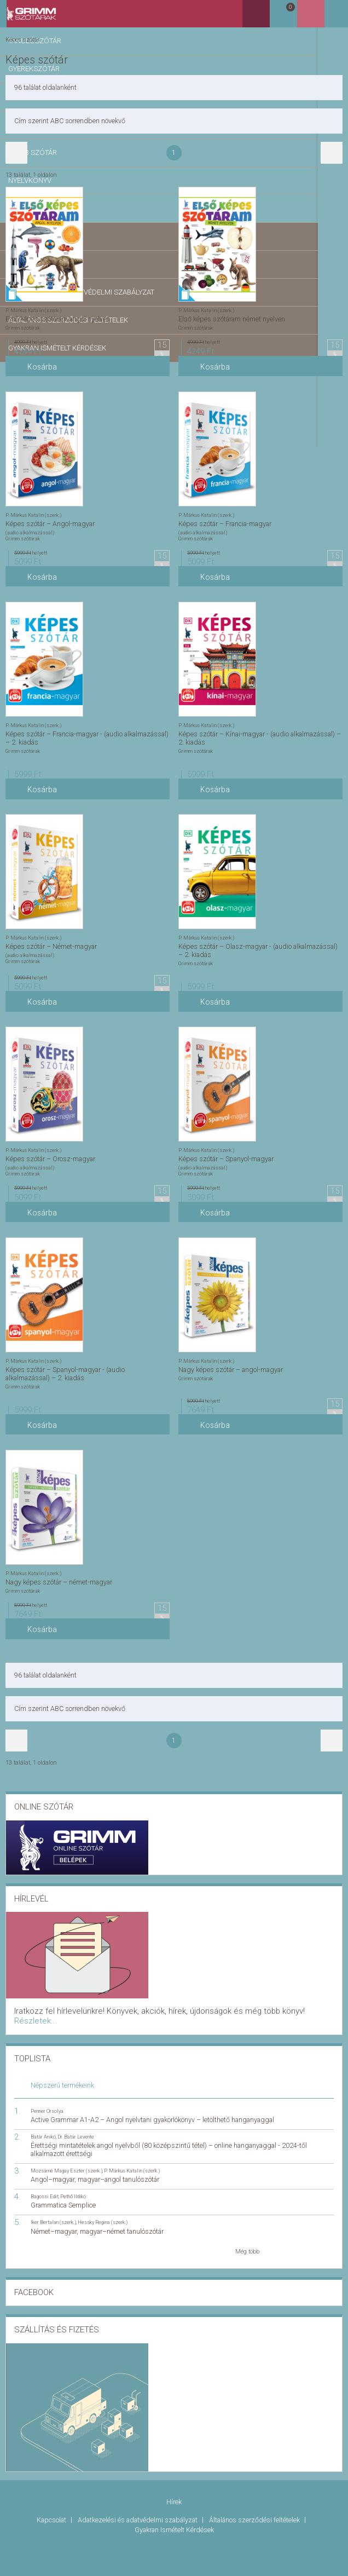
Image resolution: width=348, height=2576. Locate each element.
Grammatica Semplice (63, 2191)
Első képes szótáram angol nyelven (57, 318)
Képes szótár (22, 39)
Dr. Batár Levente (75, 2123)
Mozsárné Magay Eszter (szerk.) (66, 2157)
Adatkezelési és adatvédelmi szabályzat (138, 2502)
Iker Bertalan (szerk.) (53, 2208)
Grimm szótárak (22, 327)
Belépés (334, 17)
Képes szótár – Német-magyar (51, 945)
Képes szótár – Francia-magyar (224, 522)
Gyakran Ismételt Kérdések (174, 2509)
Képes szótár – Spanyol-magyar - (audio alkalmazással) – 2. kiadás (65, 1372)
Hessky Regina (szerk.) (102, 2208)
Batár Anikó (43, 2123)
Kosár (306, 18)
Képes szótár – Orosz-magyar (50, 1158)
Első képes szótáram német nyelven (231, 318)
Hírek (174, 2486)
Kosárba (39, 370)
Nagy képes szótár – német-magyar (58, 1581)
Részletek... (248, 2009)
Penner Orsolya (47, 2097)
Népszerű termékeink (62, 2071)
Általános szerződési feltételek (255, 2502)
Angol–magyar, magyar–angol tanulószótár (95, 2166)
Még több (247, 2237)
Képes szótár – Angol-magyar (50, 522)
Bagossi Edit (45, 2183)
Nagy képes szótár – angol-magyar (230, 1368)
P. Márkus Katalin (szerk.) (33, 309)
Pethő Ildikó (73, 2183)
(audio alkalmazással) (29, 531)
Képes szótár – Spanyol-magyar (226, 1158)
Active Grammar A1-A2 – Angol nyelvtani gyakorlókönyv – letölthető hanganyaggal (152, 2106)
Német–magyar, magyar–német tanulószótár (97, 2218)
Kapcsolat (52, 2502)
